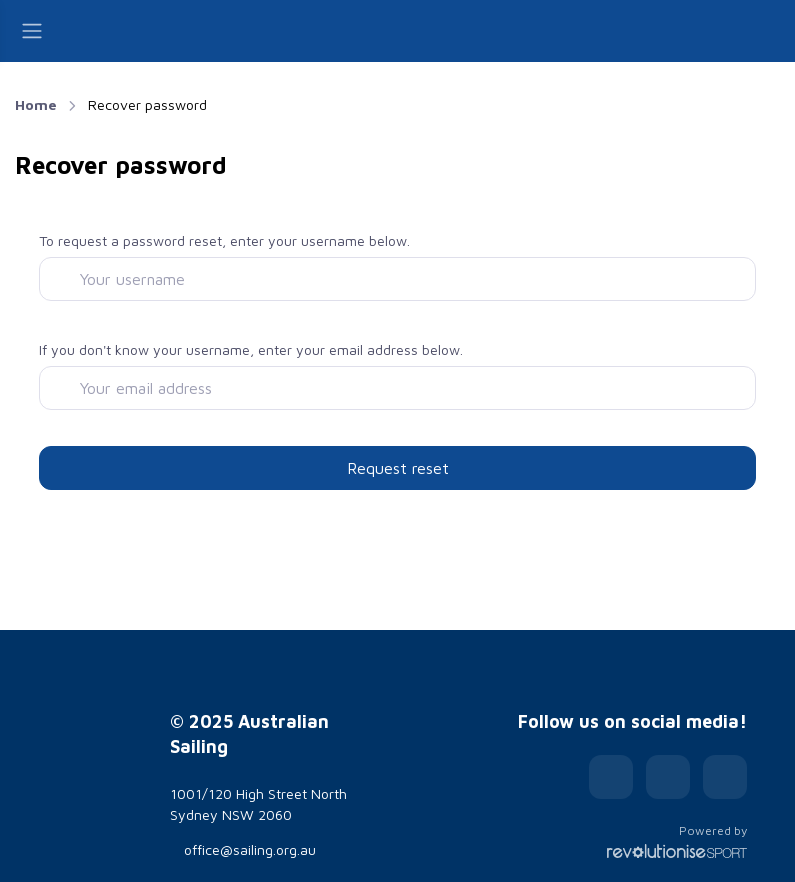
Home (36, 104)
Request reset (398, 468)
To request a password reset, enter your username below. (224, 240)
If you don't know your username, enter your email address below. (251, 349)
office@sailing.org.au (243, 849)
